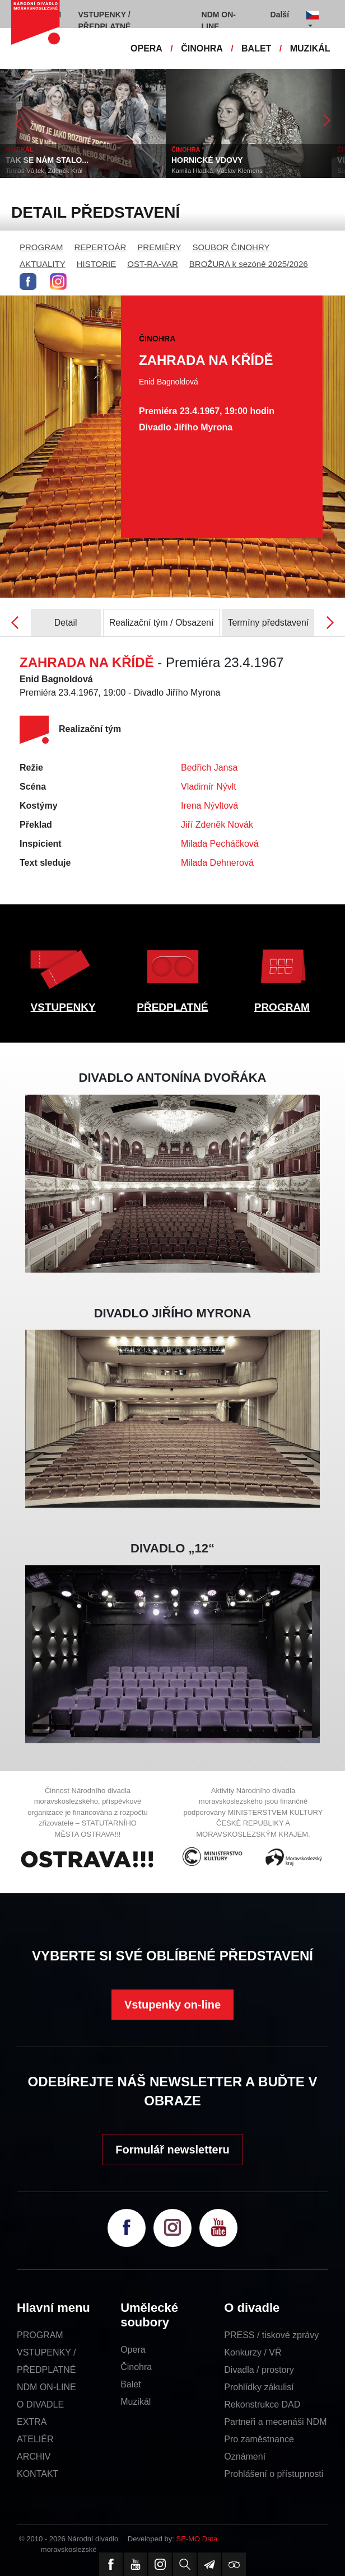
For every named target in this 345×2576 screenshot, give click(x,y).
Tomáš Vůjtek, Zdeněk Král (44, 170)
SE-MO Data (197, 2539)
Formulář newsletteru (172, 2149)
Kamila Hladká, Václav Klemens (217, 170)
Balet (130, 2384)
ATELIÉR (35, 2439)
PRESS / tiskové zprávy (271, 2335)
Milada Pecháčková (220, 843)
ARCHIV (33, 2456)
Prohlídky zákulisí (259, 2387)
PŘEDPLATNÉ (172, 1007)
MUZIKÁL (310, 48)
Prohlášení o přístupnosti (273, 2474)
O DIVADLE (40, 2404)
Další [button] (280, 14)
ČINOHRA (202, 48)
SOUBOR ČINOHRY (230, 247)
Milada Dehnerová (217, 862)
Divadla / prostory (259, 2370)
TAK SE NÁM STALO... (47, 160)
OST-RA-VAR (152, 264)
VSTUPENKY (63, 1007)
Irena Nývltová (209, 805)
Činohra (136, 2367)
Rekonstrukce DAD (262, 2404)
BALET (256, 48)
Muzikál (135, 2401)
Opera (132, 2349)
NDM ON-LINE (46, 2387)
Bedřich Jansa (209, 767)
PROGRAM (41, 247)
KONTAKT (37, 2474)
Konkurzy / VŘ (252, 2352)
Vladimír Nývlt (208, 786)
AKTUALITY (43, 264)
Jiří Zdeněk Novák (217, 824)
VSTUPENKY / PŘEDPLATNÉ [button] (104, 20)
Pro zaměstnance (259, 2439)
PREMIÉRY (159, 247)
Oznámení (244, 2456)
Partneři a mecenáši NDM (275, 2422)
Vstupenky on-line (172, 2004)
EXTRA (31, 2422)
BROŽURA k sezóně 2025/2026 (248, 264)
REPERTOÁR (100, 247)
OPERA (146, 48)
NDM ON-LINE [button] (219, 20)
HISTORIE (96, 264)
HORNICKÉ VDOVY (207, 160)
